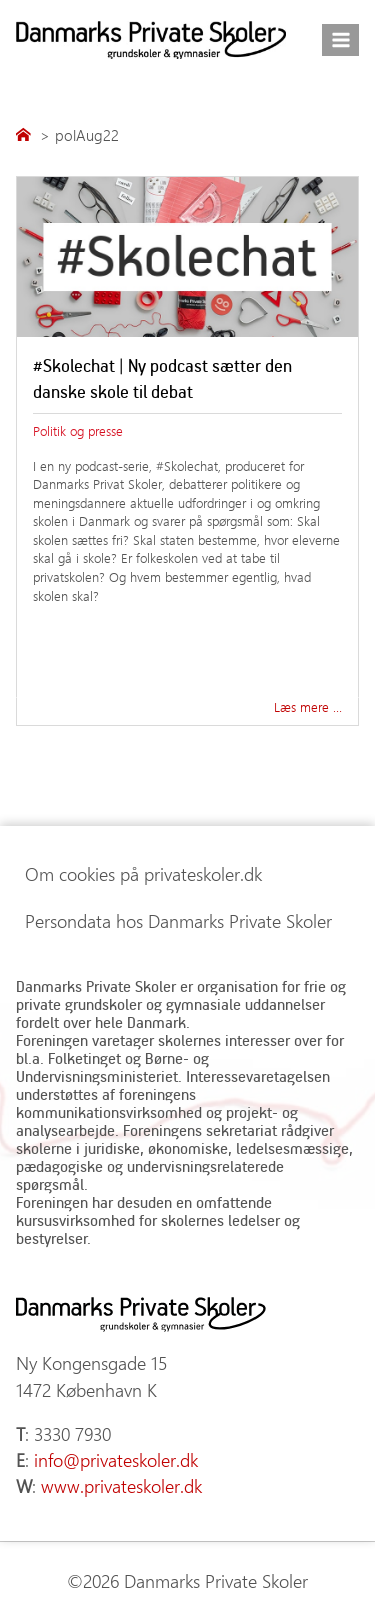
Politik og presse (78, 430)
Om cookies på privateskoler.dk (143, 874)
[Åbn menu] (340, 39)
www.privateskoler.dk (121, 1486)
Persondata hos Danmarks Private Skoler (178, 921)
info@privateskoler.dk (116, 1460)
